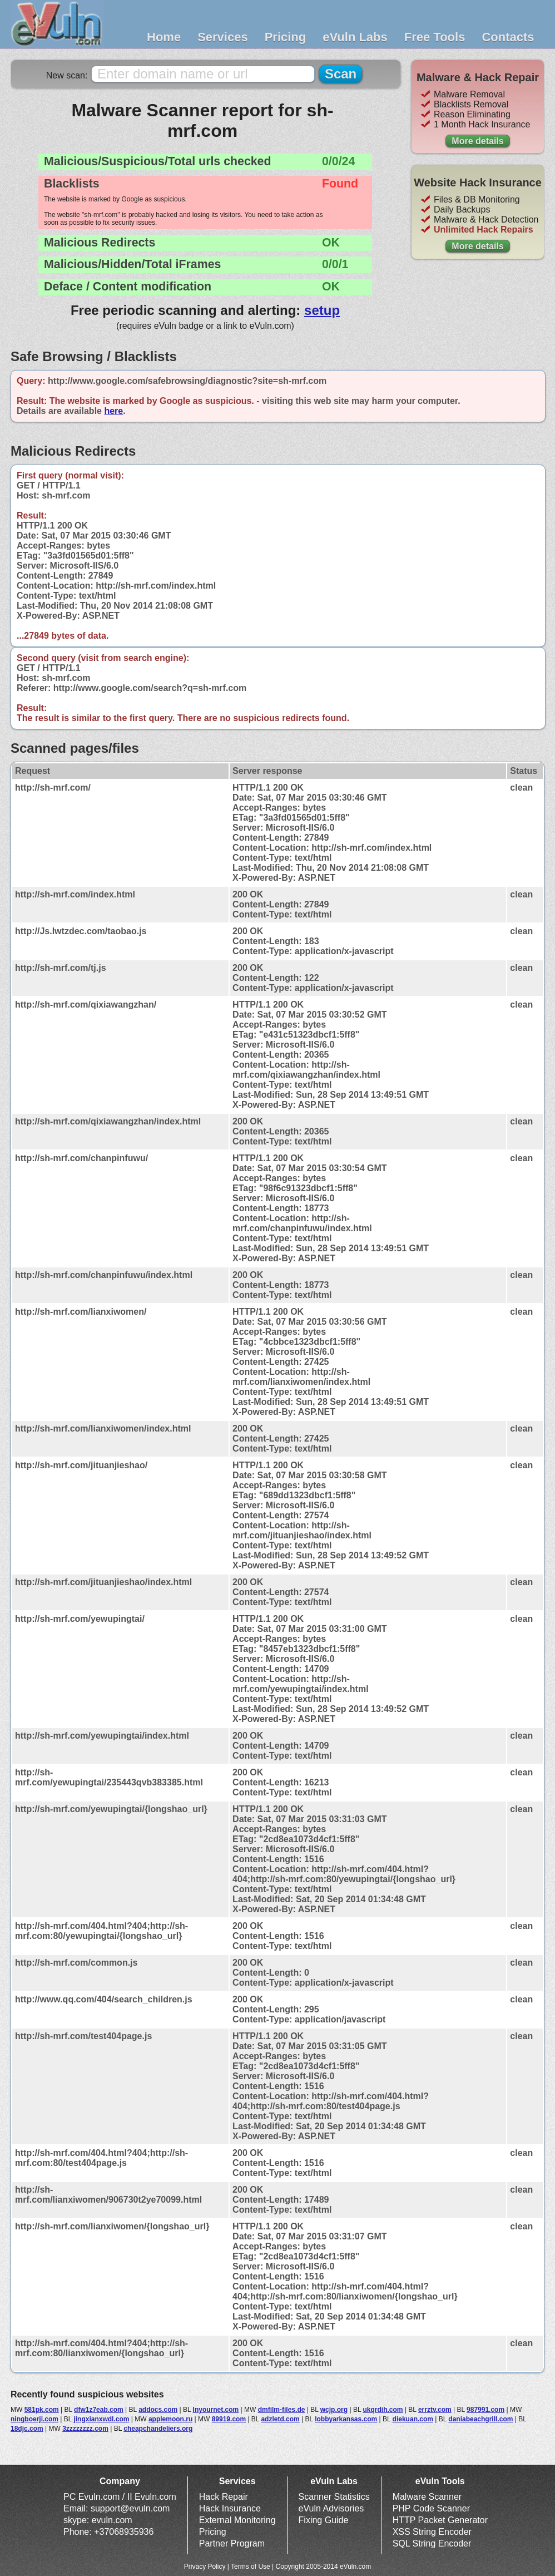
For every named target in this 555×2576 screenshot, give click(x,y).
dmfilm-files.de (281, 2410)
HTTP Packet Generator (440, 2520)
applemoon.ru (170, 2419)
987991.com (485, 2410)
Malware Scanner (427, 2496)
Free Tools (434, 37)
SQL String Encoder (432, 2543)
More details (477, 141)
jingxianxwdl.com (101, 2419)
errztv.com (435, 2410)
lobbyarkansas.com (346, 2419)
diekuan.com (413, 2419)
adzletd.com (280, 2419)
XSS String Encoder (432, 2531)
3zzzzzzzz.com (85, 2428)
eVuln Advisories (331, 2508)
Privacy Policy (205, 2566)
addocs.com (157, 2410)
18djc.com (27, 2428)
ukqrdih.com (383, 2410)
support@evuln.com (130, 2508)
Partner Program (232, 2543)
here (113, 411)
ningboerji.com (34, 2419)
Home (164, 37)
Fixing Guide (324, 2520)
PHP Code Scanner (431, 2508)
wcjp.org (334, 2410)
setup (322, 310)
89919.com (229, 2419)
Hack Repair (223, 2496)
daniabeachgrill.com (480, 2419)
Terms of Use (250, 2566)
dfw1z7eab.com (98, 2410)
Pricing (285, 37)
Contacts (508, 37)
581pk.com (41, 2410)
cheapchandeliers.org (157, 2428)
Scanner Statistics (334, 2496)
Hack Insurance (230, 2508)
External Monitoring (237, 2520)
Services (222, 37)
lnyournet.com (216, 2410)
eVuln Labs (355, 37)
